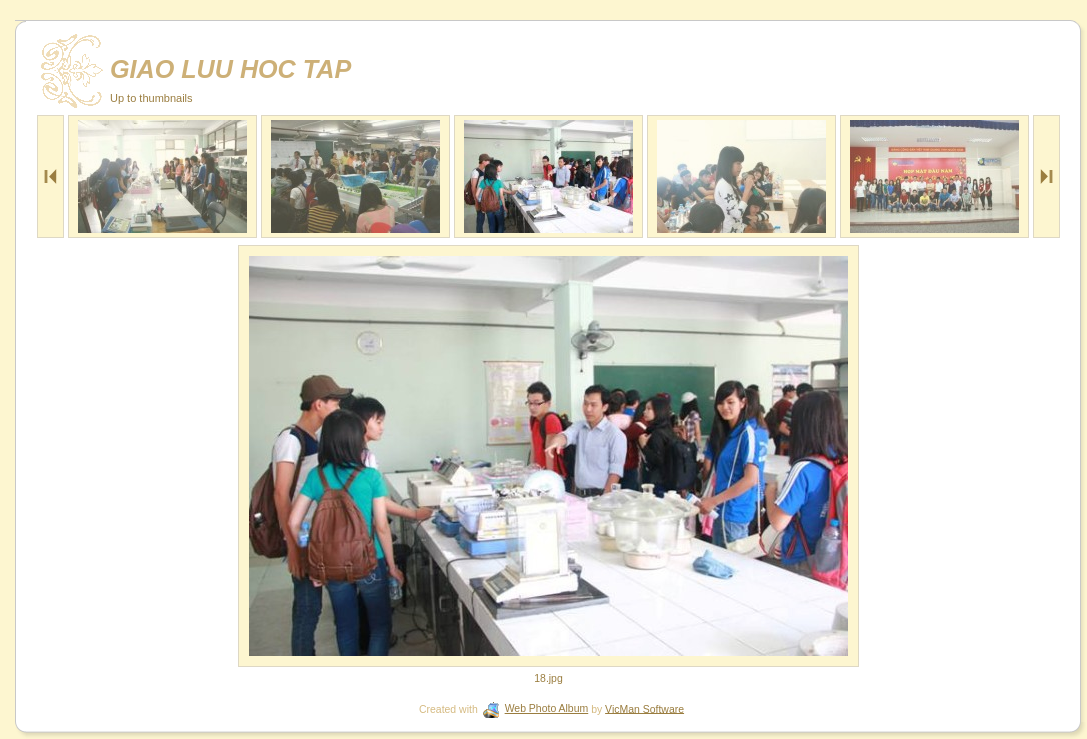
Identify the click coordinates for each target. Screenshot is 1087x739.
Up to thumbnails (151, 98)
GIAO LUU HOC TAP (230, 69)
